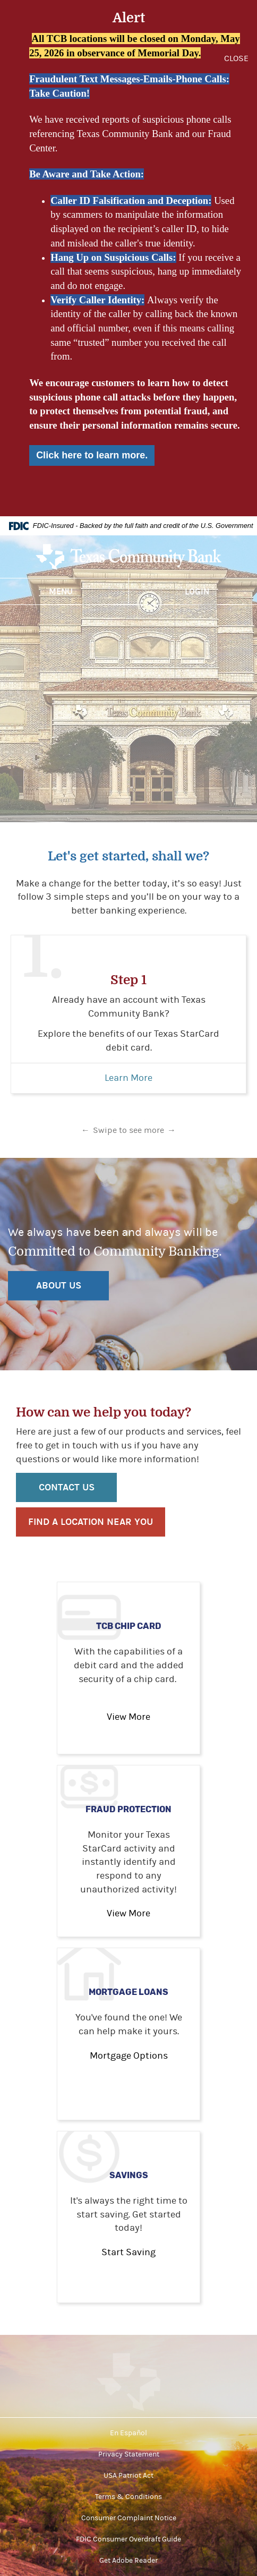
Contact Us (67, 1487)
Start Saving (128, 2252)
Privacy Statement (128, 2454)
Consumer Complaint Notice (128, 2518)
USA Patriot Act (128, 2475)
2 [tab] (128, 1120)
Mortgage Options (129, 2055)
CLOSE (236, 58)
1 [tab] (112, 1120)
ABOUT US (58, 1285)
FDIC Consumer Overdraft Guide (128, 2539)
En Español (128, 2433)
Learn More (128, 1078)
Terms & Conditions (128, 2497)
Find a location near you (90, 1522)
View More (128, 1716)
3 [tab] (144, 1120)
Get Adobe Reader (128, 2560)
